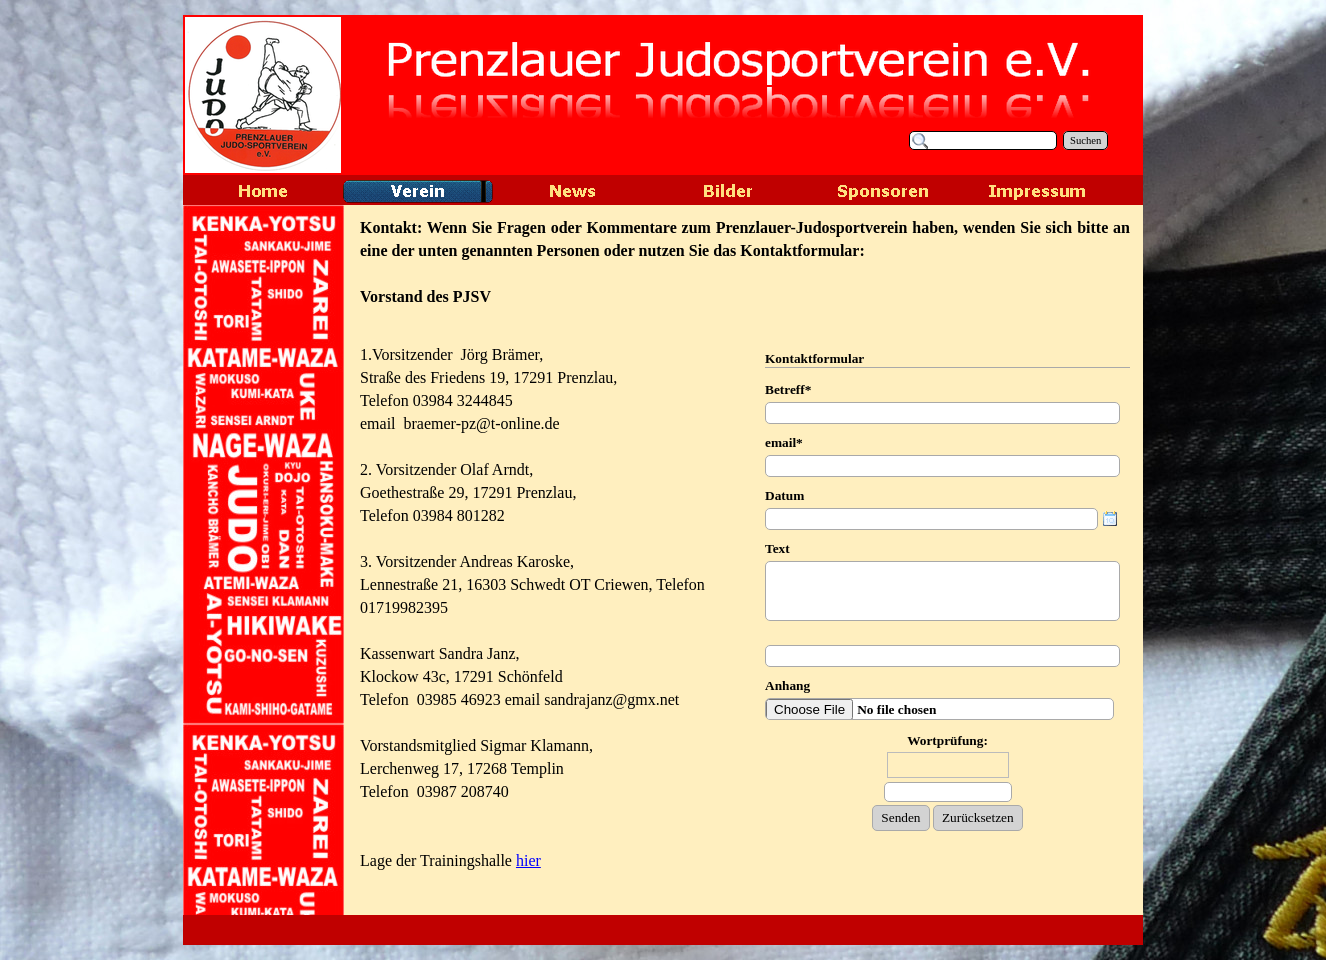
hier (528, 860)
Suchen (1085, 140)
